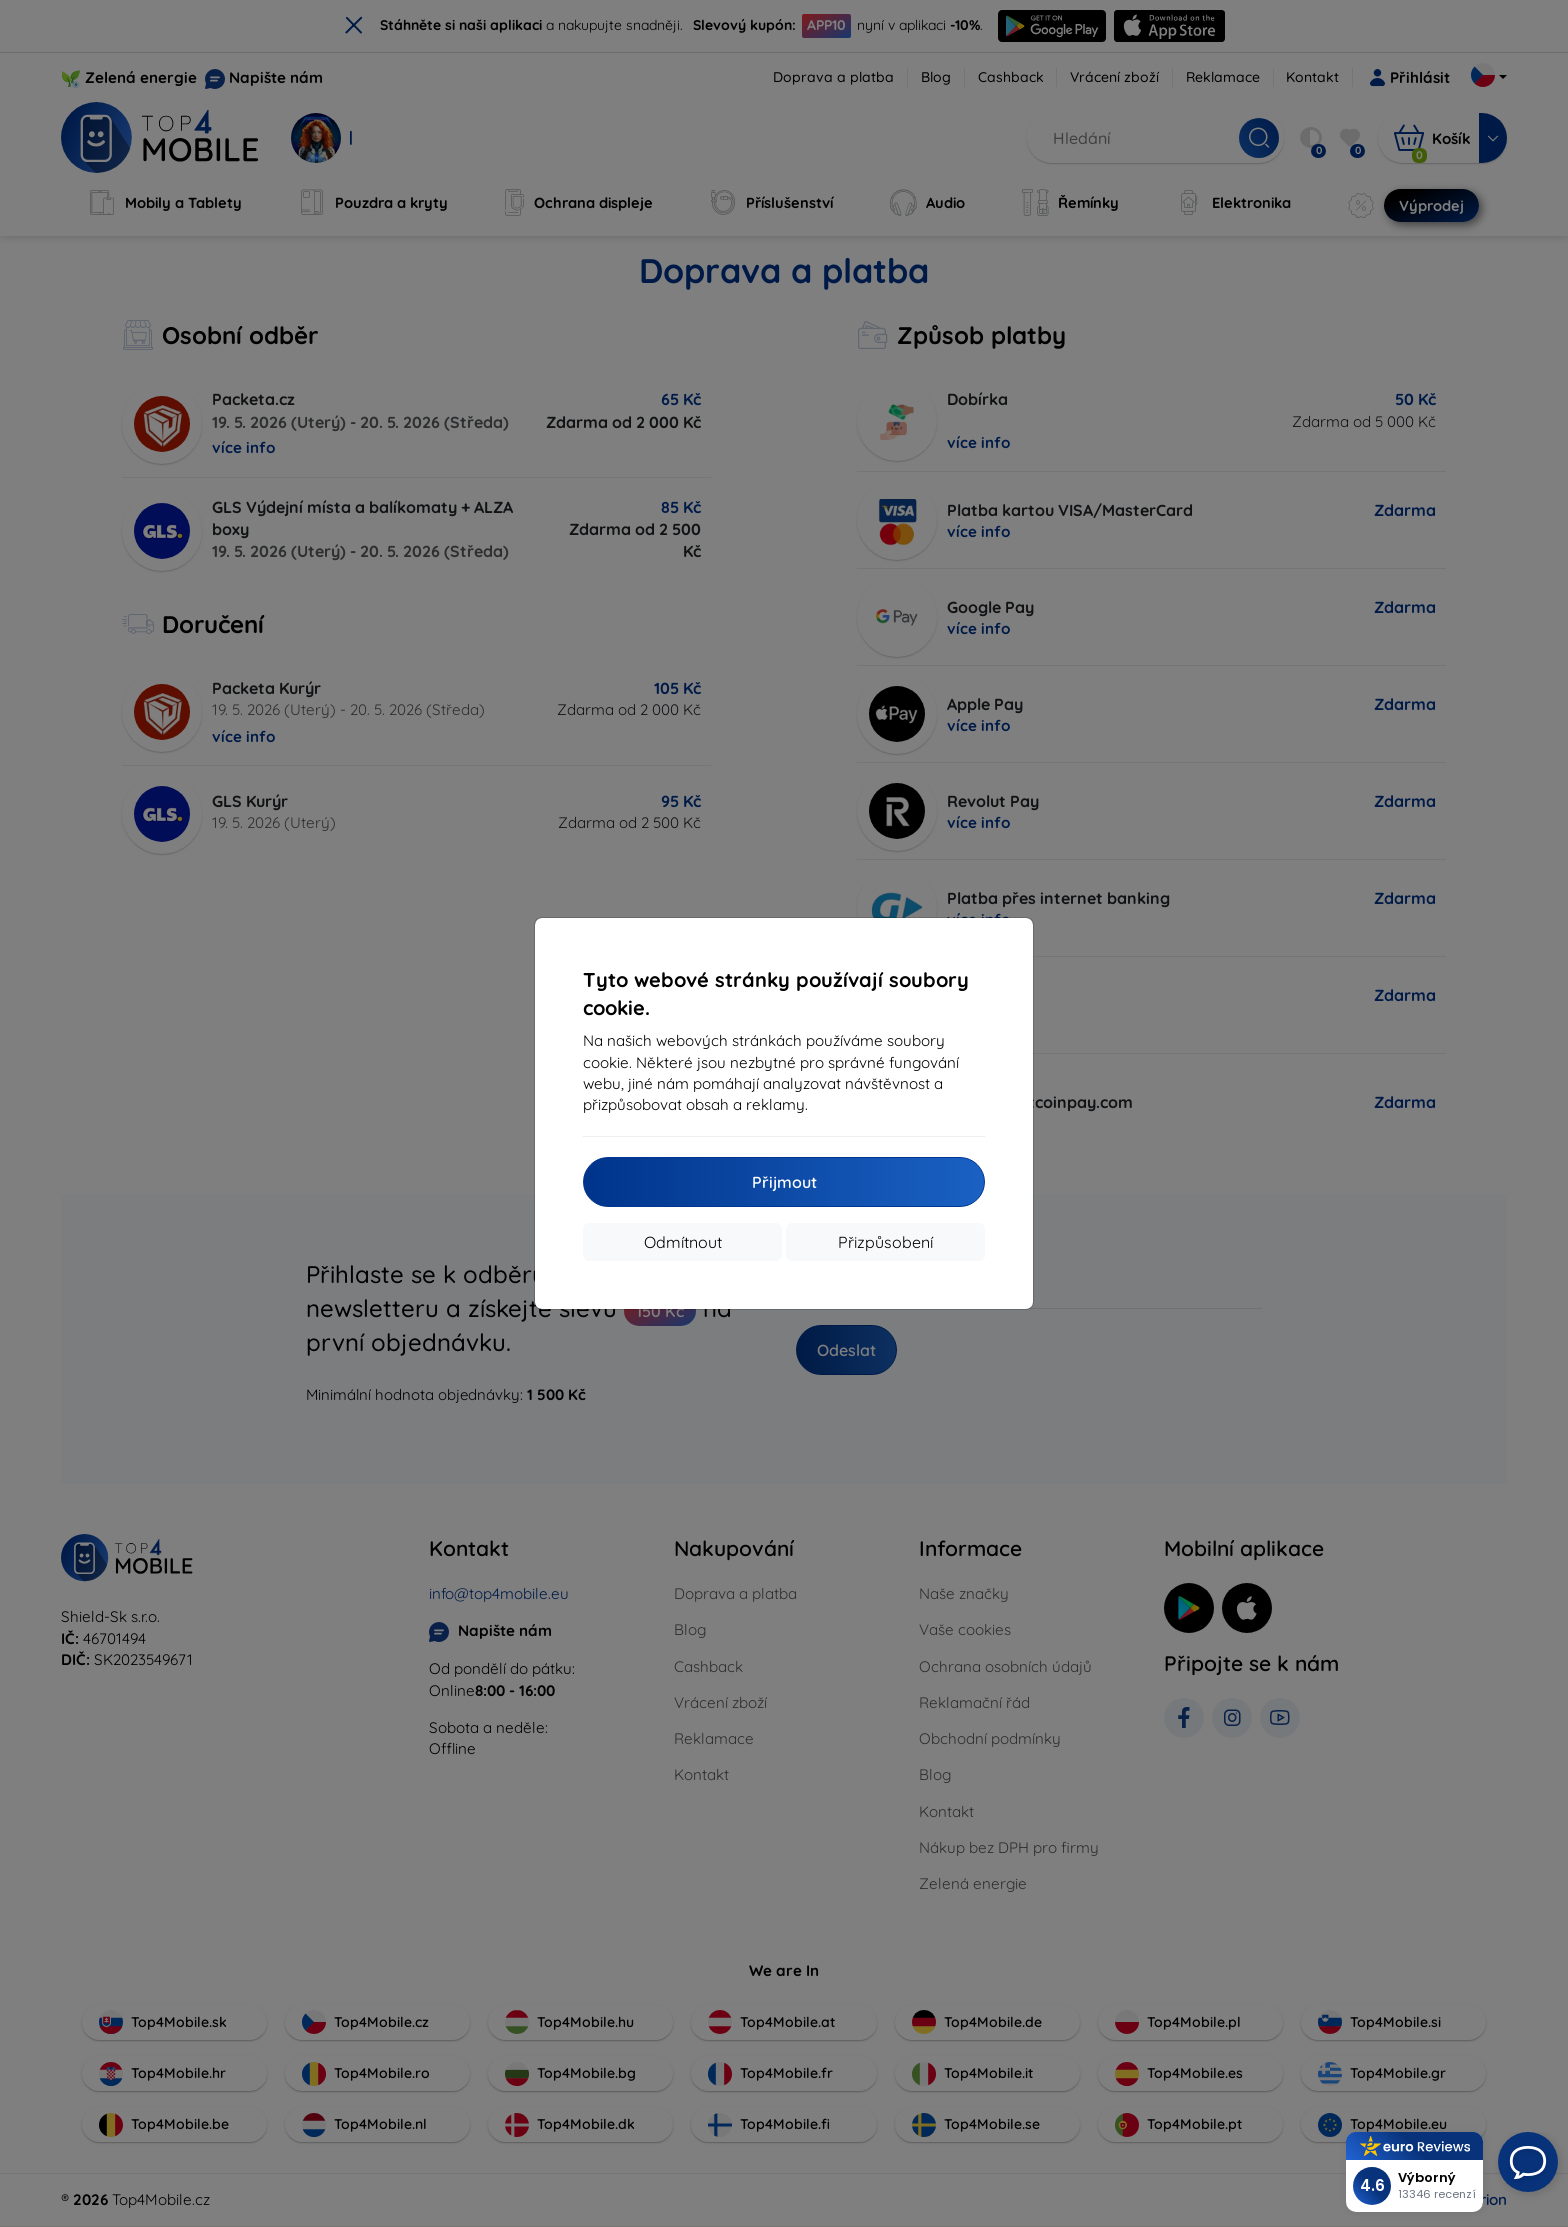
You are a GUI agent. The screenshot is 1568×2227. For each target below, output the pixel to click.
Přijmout (784, 1182)
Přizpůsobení (885, 1242)
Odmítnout (683, 1242)
